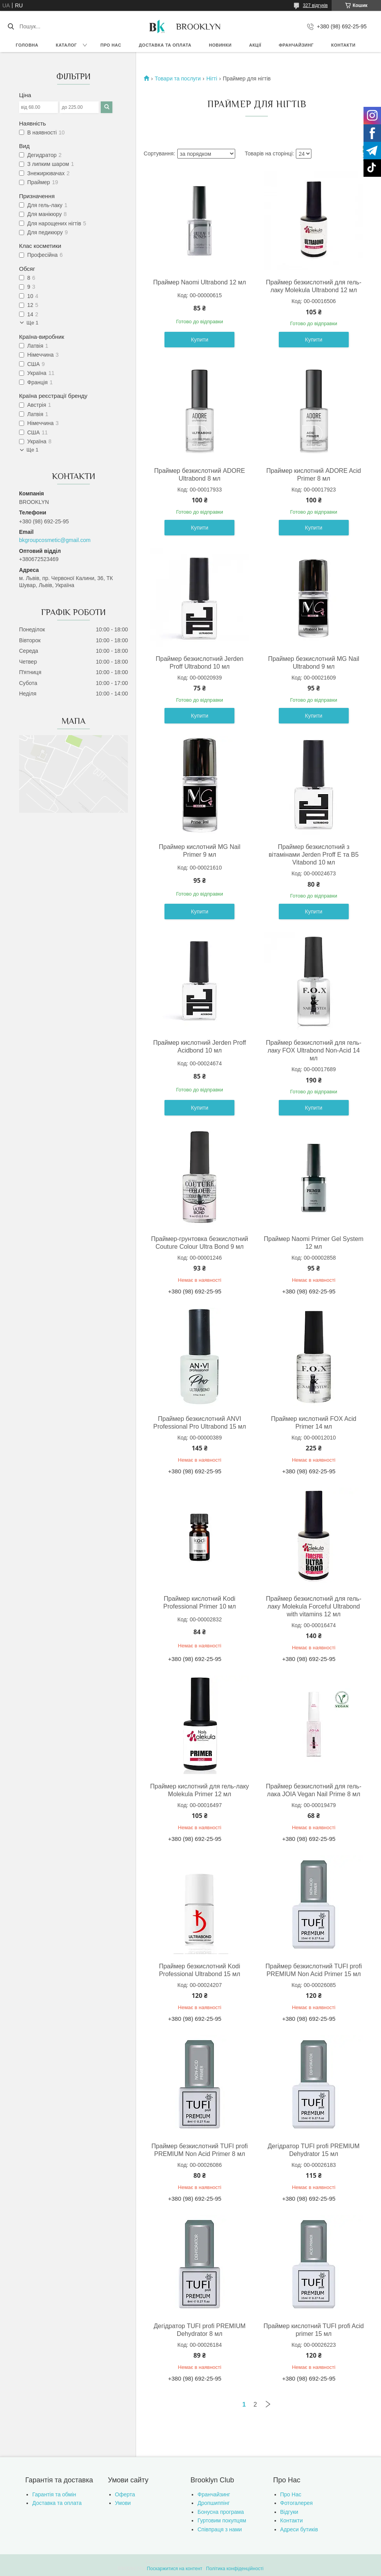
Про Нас (290, 2494)
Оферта (125, 2494)
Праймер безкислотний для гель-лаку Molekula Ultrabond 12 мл (313, 286)
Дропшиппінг (213, 2503)
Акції (255, 45)
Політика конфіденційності (235, 2568)
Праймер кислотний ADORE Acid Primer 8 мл (313, 474)
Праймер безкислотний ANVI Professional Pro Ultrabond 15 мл (199, 1422)
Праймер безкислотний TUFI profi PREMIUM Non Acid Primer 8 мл (199, 2150)
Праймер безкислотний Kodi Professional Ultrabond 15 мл (199, 1970)
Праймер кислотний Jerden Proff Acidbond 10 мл (199, 1046)
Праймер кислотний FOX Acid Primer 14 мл (314, 1422)
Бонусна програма (220, 2512)
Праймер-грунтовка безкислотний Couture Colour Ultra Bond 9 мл (199, 1243)
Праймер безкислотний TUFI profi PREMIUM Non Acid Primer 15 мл (314, 1970)
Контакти (343, 45)
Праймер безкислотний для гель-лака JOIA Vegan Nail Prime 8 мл (313, 1790)
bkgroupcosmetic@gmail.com (55, 540)
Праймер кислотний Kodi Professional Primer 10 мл (199, 1602)
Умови (123, 2503)
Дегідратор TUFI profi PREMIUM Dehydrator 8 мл (199, 2330)
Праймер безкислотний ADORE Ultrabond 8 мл (199, 474)
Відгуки (289, 2512)
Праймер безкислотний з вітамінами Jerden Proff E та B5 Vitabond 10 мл (313, 855)
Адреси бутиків (299, 2529)
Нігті (211, 78)
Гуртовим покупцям (221, 2520)
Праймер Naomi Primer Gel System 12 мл (314, 1243)
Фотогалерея (296, 2503)
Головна (27, 45)
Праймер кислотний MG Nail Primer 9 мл (199, 851)
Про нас (110, 45)
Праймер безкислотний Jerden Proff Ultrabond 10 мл (199, 662)
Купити (199, 339)
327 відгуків (315, 5)
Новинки (220, 45)
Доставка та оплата (165, 45)
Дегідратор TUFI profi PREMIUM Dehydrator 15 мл (314, 2150)
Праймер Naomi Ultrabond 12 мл (199, 282)
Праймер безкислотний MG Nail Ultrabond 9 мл (313, 662)
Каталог (66, 45)
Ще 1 (32, 323)
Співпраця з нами (219, 2529)
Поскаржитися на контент (174, 2568)
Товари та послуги (178, 78)
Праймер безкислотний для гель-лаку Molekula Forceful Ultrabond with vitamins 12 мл (313, 1606)
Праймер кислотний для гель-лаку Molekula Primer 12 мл (199, 1790)
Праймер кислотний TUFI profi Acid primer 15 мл (314, 2330)
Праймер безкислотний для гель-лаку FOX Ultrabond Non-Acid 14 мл (313, 1050)
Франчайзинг (296, 45)
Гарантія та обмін (54, 2494)
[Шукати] (10, 26)
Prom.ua (227, 2561)
